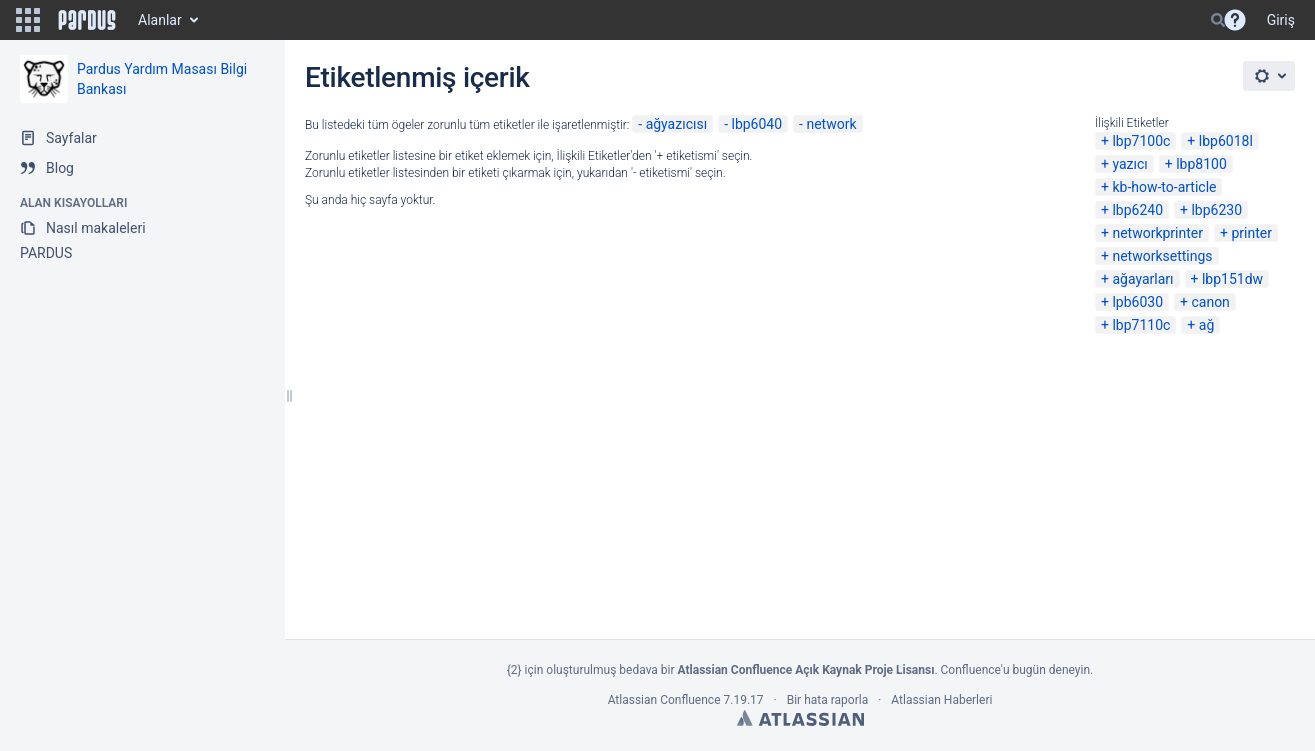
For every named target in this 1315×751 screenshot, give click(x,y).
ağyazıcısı (677, 124)
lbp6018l (1226, 141)
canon (1210, 302)
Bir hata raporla (827, 700)
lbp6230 (1216, 210)
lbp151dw (1232, 279)
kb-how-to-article (1164, 187)
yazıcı (1129, 164)
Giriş (1281, 20)
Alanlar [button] (160, 20)
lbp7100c (1141, 141)
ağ (1206, 325)
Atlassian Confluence (664, 700)
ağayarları (1142, 279)
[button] (28, 20)
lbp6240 (1137, 210)
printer (1251, 233)
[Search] (1218, 20)
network (831, 124)
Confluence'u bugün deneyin (1016, 670)
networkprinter (1157, 233)
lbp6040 (756, 124)
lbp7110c (1141, 325)
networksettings (1162, 256)
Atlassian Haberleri (941, 700)
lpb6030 (1137, 302)
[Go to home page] (87, 20)
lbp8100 (1201, 164)
